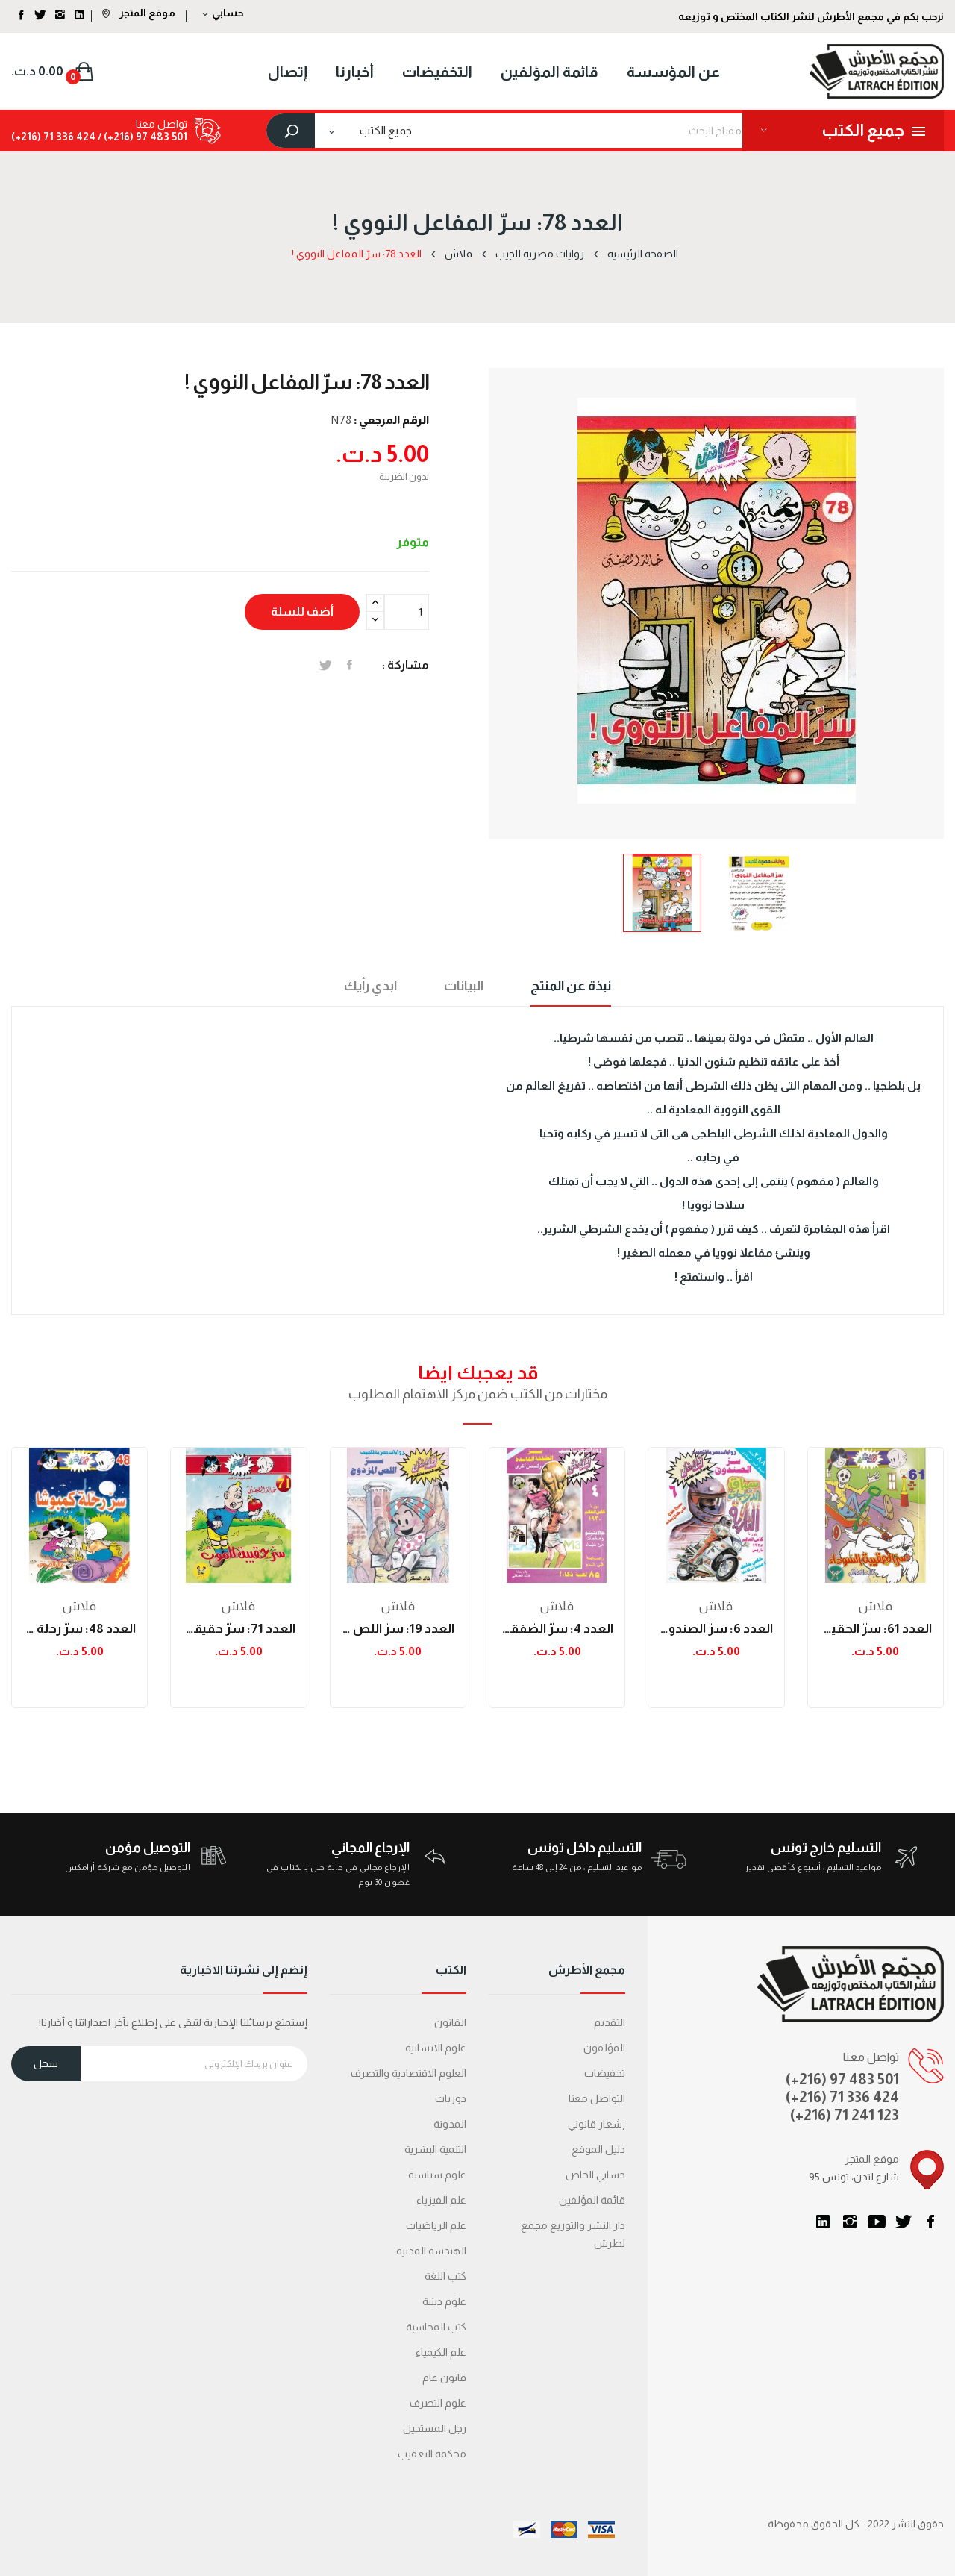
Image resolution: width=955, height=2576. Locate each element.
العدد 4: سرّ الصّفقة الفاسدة (557, 1629)
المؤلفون (604, 2048)
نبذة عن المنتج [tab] (570, 985)
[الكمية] (406, 612)
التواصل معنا (597, 2098)
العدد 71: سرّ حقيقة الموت (238, 1629)
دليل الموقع (598, 2149)
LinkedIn (823, 2221)
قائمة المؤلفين (592, 2200)
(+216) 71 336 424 (842, 2097)
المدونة (449, 2124)
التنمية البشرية (435, 2149)
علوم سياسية (437, 2174)
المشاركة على (349, 665)
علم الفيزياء (441, 2200)
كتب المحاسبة (436, 2327)
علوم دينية (444, 2301)
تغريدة (325, 665)
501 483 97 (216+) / (141, 137)
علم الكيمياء (441, 2352)
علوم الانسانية (435, 2048)
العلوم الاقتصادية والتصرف (408, 2073)
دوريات (450, 2098)
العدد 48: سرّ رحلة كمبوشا (79, 1629)
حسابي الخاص (595, 2174)
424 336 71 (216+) (53, 137)
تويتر (903, 2221)
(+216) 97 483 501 (842, 2079)
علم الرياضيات (436, 2225)
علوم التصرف (438, 2403)
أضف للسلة (302, 611)
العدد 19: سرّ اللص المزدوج (398, 1629)
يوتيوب (876, 2221)
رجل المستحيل (434, 2428)
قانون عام (444, 2377)
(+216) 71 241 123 (844, 2115)
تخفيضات (604, 2073)
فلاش (79, 1606)
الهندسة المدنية (431, 2251)
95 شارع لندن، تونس (854, 2177)
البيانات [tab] (463, 985)
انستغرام (849, 2221)
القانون (450, 2022)
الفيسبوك (930, 2221)
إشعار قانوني (596, 2124)
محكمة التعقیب (432, 2454)
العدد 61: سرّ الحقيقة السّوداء (875, 1629)
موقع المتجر (138, 13)
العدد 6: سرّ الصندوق (716, 1629)
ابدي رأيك (370, 985)
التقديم (609, 2022)
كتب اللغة (445, 2276)
